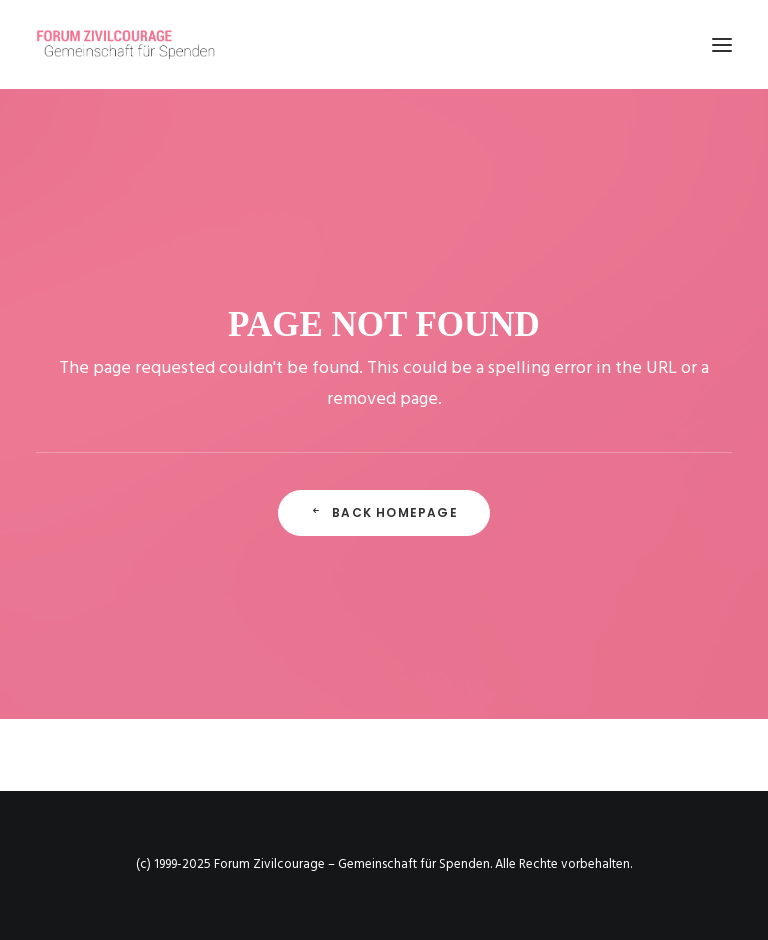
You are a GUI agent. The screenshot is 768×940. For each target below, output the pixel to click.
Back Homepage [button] (384, 512)
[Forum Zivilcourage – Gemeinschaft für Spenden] (137, 44)
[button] (722, 44)
